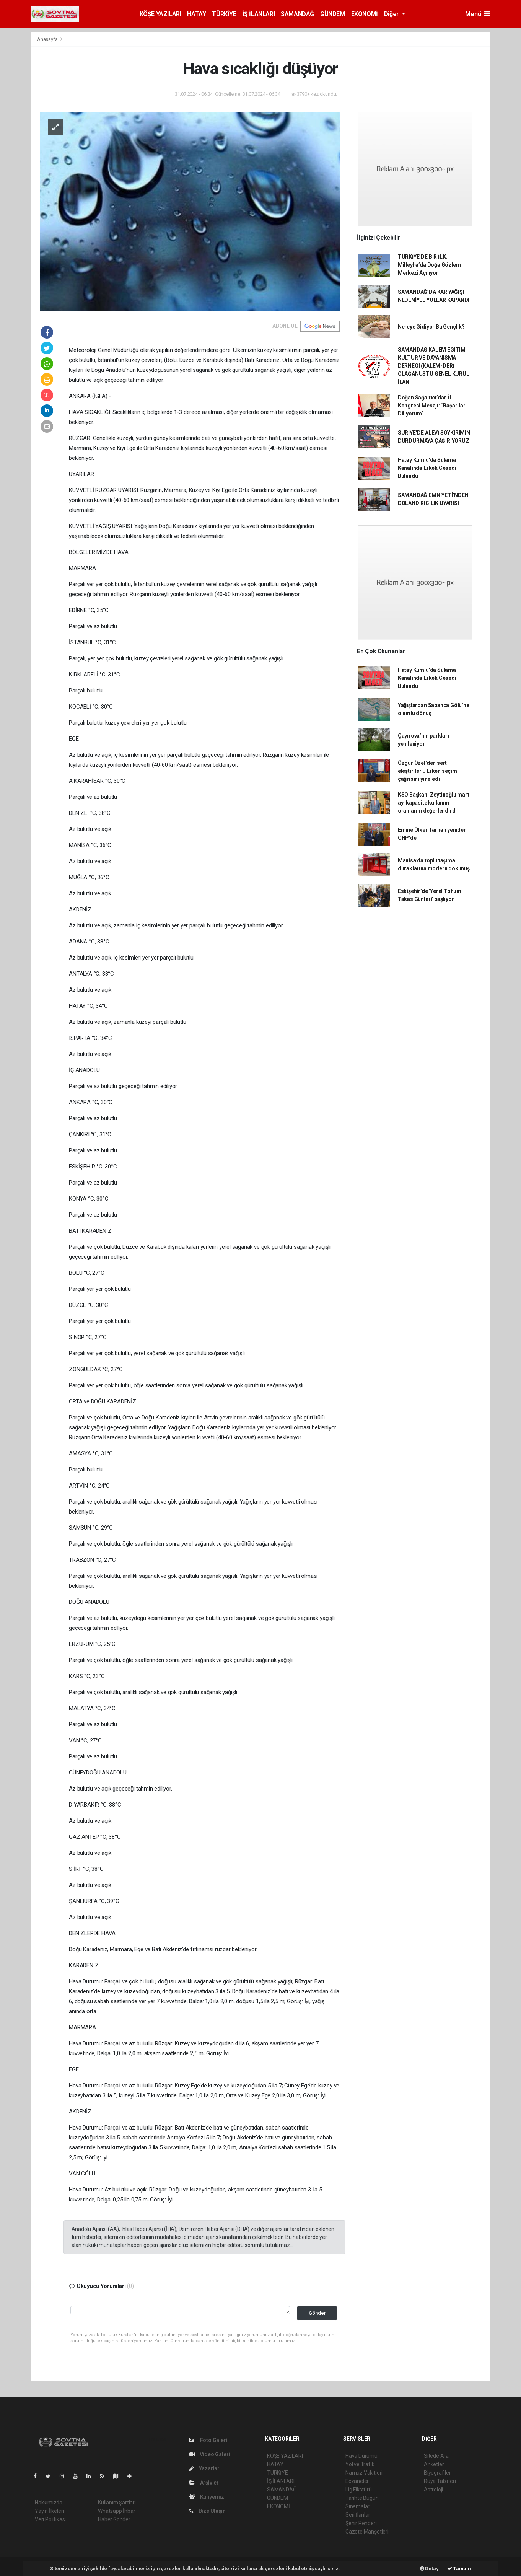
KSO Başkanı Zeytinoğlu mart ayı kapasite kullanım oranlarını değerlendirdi (433, 803)
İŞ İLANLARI (259, 14)
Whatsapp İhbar (116, 2511)
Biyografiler (437, 2473)
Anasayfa (48, 39)
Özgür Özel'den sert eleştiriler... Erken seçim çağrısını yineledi (427, 771)
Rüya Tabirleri (440, 2481)
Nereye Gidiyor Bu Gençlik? (431, 327)
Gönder (317, 2313)
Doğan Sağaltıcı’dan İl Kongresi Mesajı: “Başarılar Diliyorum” (432, 405)
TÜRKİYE (224, 14)
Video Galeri (209, 2454)
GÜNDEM (332, 14)
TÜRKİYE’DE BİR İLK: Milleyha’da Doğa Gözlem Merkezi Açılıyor (429, 265)
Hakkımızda (48, 2502)
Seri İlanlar (357, 2515)
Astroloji (433, 2489)
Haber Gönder (114, 2519)
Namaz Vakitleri (364, 2473)
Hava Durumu (361, 2456)
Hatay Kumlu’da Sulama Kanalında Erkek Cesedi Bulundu (427, 468)
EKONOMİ (364, 14)
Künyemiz (206, 2497)
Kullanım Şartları (117, 2502)
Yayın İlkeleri (49, 2511)
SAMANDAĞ (297, 14)
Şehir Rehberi (361, 2523)
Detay (429, 2568)
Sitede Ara (436, 2456)
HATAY (196, 14)
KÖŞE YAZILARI (160, 14)
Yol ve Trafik (359, 2464)
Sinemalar (357, 2506)
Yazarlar (204, 2468)
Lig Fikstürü (358, 2489)
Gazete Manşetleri (367, 2532)
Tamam (459, 2568)
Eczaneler (357, 2481)
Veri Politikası (50, 2519)
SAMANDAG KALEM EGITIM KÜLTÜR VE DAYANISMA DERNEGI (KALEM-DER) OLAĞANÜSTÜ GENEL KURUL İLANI (433, 366)
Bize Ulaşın (207, 2511)
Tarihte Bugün (362, 2498)
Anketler (434, 2464)
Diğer (392, 14)
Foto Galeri (208, 2440)
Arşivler (204, 2483)
